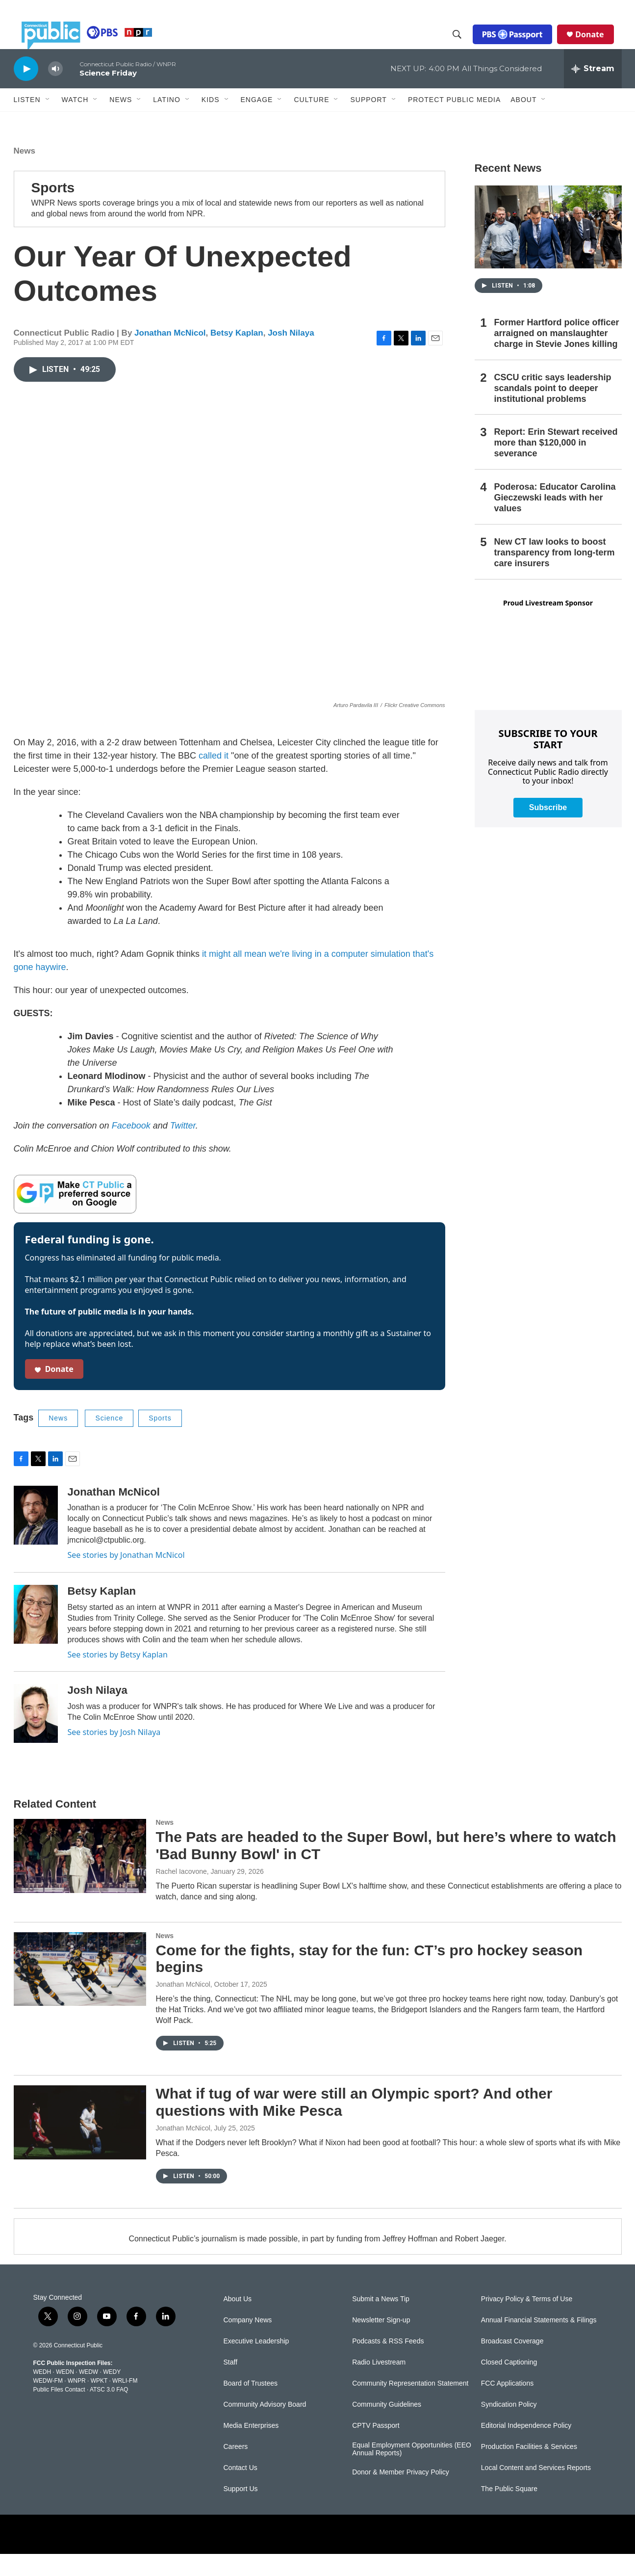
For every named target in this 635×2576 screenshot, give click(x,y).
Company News (248, 2342)
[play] (26, 90)
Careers (236, 2468)
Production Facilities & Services (529, 2468)
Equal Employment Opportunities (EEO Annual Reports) (411, 2471)
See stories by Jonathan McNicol (126, 1577)
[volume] (55, 91)
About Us (238, 2321)
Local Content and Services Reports (536, 2490)
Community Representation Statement (410, 2405)
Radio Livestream (379, 2384)
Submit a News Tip (380, 2321)
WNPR (77, 2402)
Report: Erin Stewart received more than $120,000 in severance (556, 464)
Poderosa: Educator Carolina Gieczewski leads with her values (555, 519)
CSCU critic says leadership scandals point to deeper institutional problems (552, 410)
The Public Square (509, 2511)
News (24, 173)
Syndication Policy (509, 2426)
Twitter (183, 1148)
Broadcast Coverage (512, 2363)
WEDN (65, 2394)
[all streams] (593, 90)
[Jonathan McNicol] (36, 1537)
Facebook (131, 1148)
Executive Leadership (256, 2363)
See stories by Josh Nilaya (114, 1754)
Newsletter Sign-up (381, 2342)
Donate (597, 45)
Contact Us (240, 2490)
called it (214, 778)
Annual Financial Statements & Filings (539, 2342)
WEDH (42, 2394)
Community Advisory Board (265, 2426)
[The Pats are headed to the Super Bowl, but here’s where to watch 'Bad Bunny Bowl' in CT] (80, 1878)
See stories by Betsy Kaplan (118, 1676)
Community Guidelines (386, 2426)
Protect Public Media (454, 121)
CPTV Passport (375, 2447)
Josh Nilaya (291, 355)
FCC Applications (507, 2405)
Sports (53, 209)
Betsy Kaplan (236, 355)
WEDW (88, 2394)
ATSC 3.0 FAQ (109, 2411)
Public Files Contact (59, 2411)
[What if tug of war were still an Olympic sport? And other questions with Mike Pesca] (80, 2144)
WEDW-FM (48, 2402)
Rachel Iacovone (181, 1893)
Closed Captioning (509, 2384)
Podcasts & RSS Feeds (388, 2363)
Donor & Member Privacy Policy (400, 2494)
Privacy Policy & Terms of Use (526, 2321)
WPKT (99, 2402)
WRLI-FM (124, 2402)
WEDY (112, 2394)
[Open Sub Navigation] (48, 122)
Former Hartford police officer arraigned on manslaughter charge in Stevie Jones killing (556, 355)
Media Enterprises (251, 2447)
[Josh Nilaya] (36, 1735)
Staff (231, 2384)
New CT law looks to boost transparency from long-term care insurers (554, 574)
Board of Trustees (251, 2405)
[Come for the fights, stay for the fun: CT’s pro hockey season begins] (80, 1991)
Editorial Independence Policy (526, 2447)
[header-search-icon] (465, 45)
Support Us (241, 2511)
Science (109, 1440)
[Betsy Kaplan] (36, 1636)
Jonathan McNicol (169, 355)
